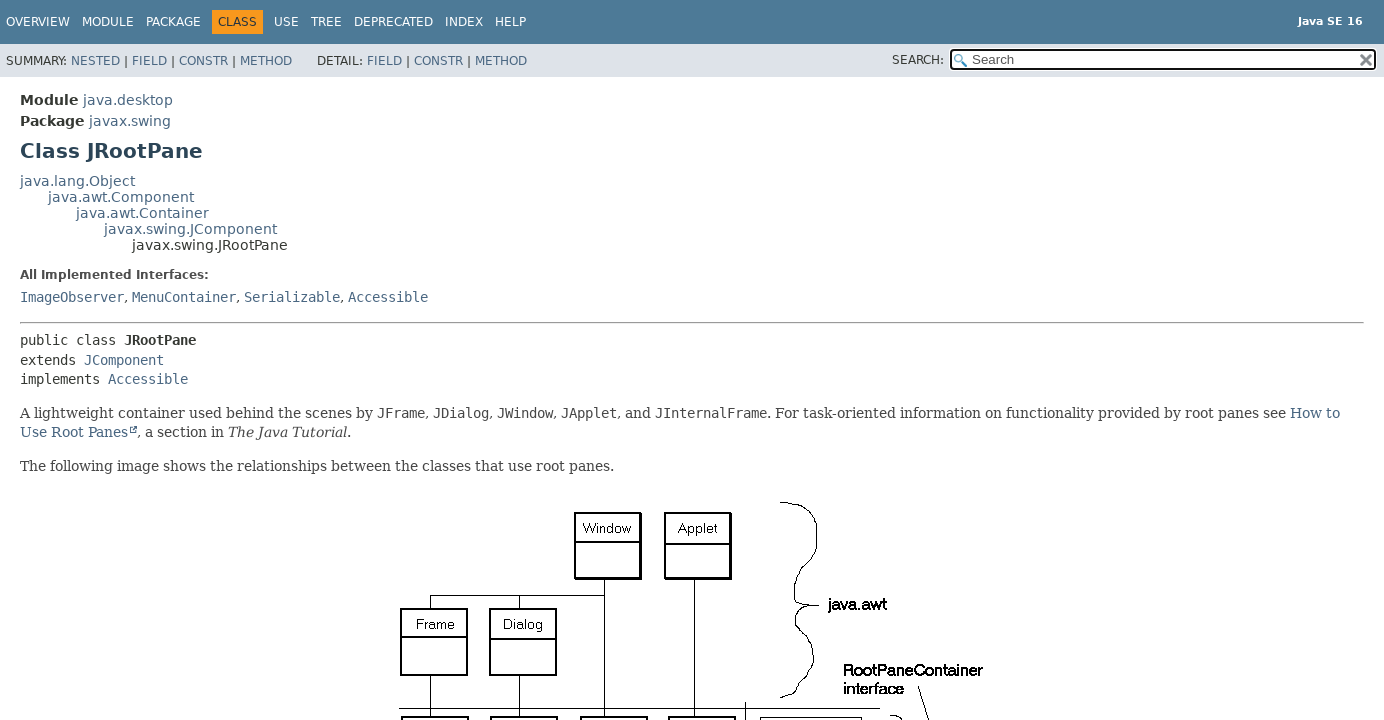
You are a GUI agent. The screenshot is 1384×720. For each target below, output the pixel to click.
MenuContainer (184, 297)
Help (510, 22)
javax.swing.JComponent (190, 229)
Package (173, 22)
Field (149, 61)
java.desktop (128, 100)
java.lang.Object (77, 181)
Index (464, 22)
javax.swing (130, 121)
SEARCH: (918, 60)
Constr (203, 61)
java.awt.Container (142, 213)
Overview (38, 22)
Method (266, 61)
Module (108, 22)
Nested (95, 61)
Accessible (388, 297)
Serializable (292, 297)
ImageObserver (72, 297)
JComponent (124, 360)
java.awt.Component (121, 197)
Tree (326, 22)
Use (286, 22)
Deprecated (393, 22)
